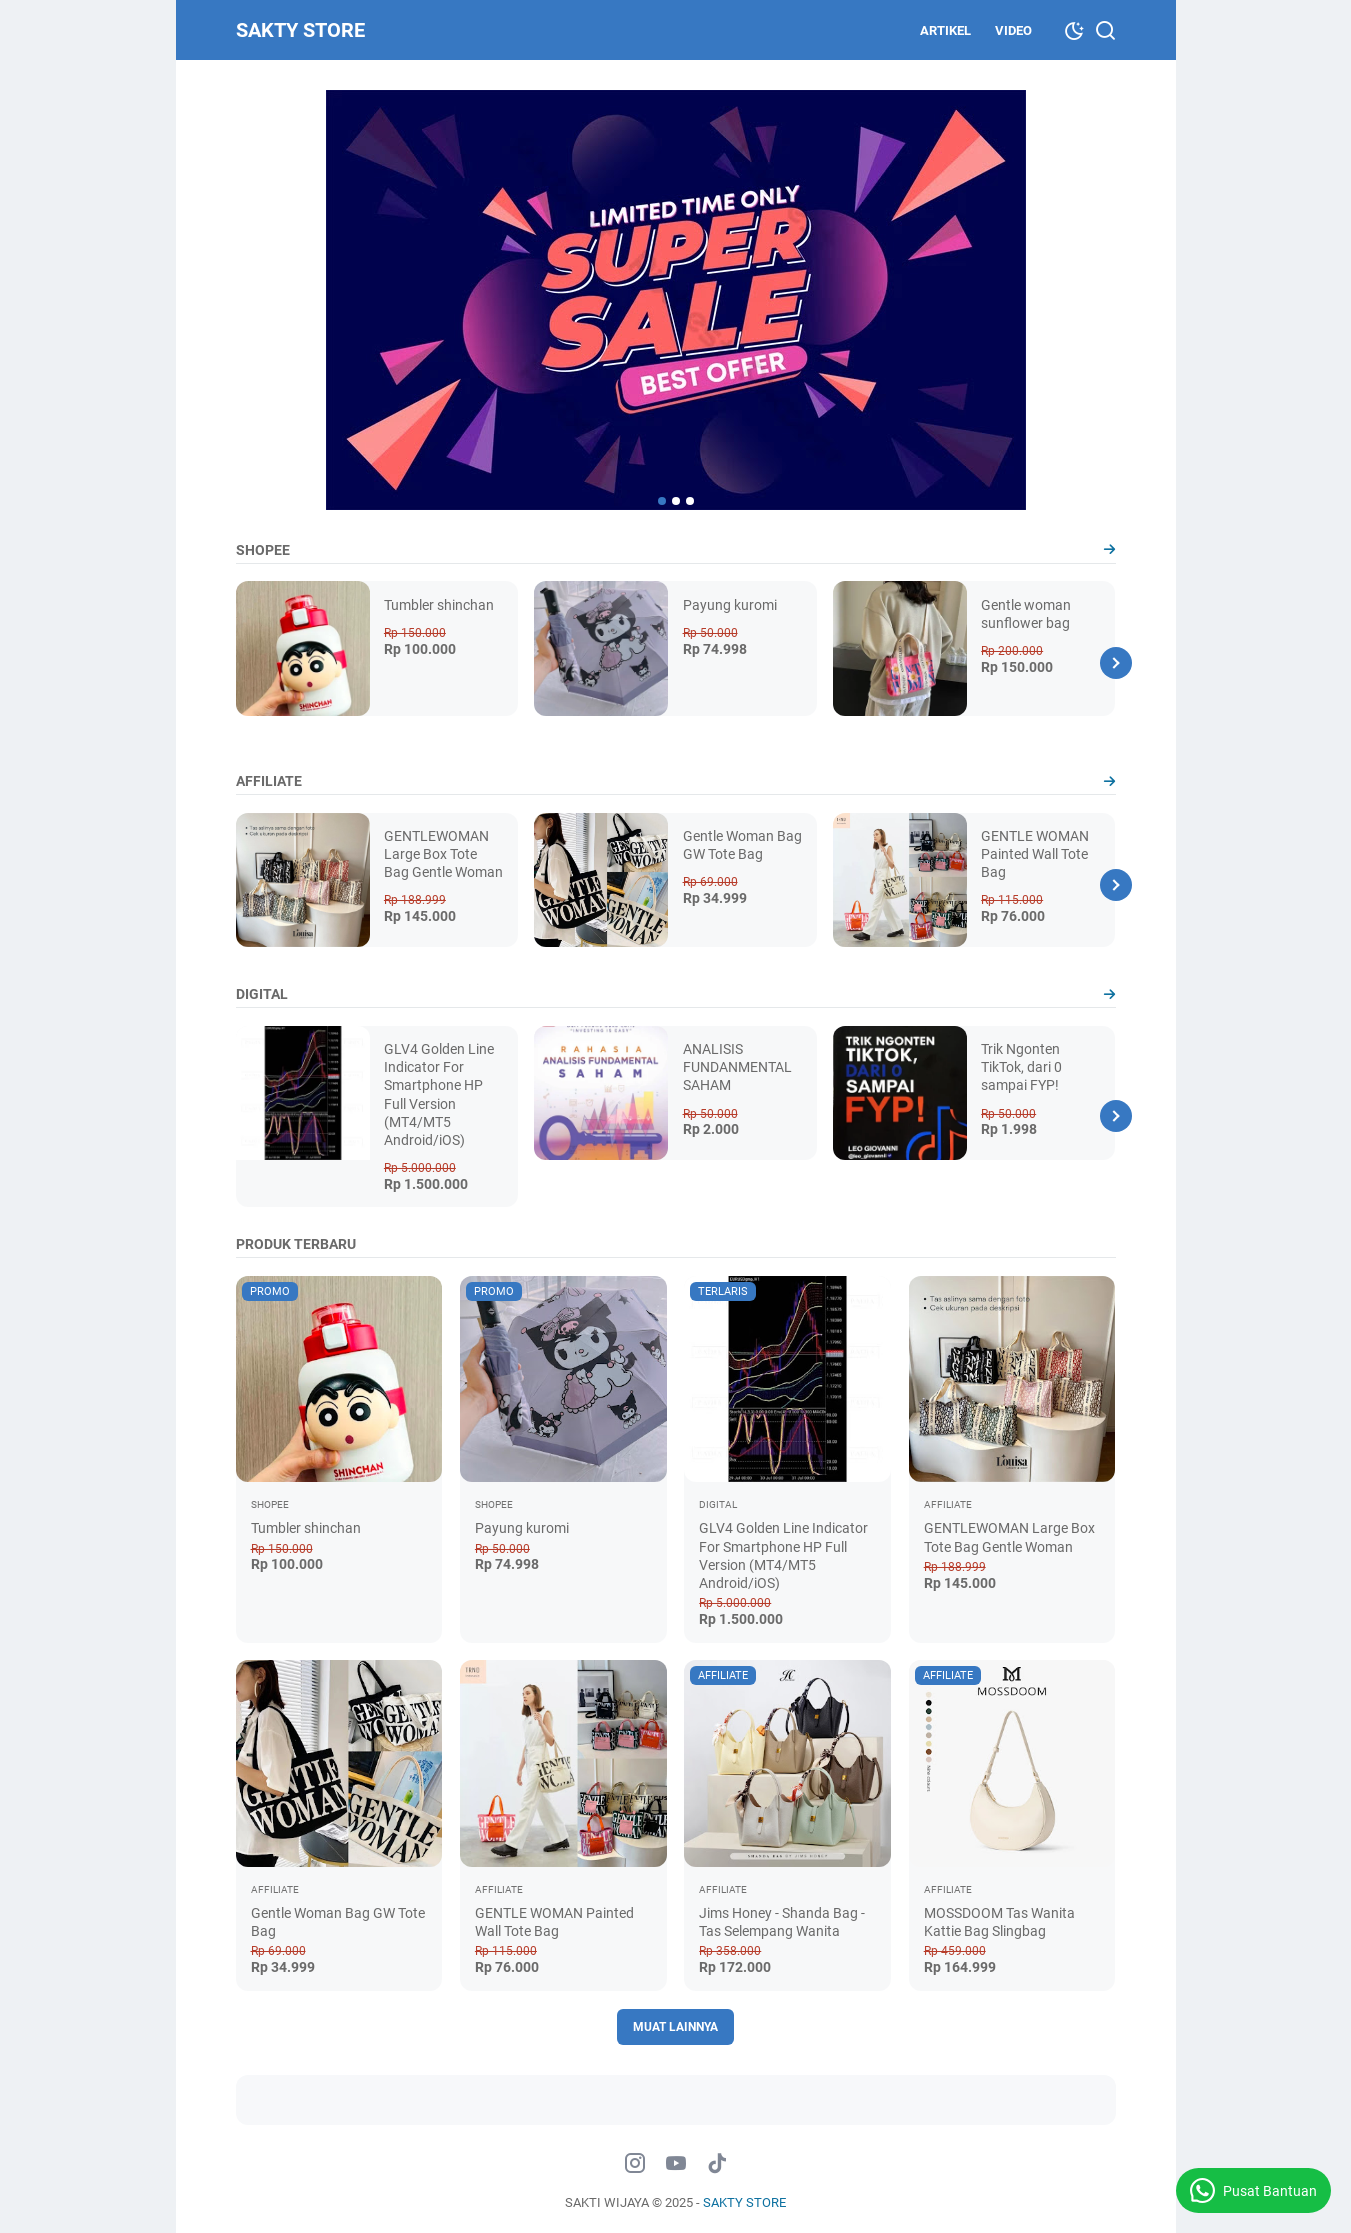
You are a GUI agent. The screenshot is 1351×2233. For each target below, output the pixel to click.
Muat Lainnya (675, 2027)
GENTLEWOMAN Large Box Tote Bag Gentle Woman (443, 854)
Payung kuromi (730, 605)
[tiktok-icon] (717, 2164)
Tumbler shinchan (439, 605)
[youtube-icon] (676, 2164)
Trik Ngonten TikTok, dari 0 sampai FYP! (1021, 1067)
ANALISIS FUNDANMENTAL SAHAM (737, 1067)
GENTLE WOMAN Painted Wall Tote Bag (1035, 854)
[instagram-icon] (635, 2164)
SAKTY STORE (300, 30)
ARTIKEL (945, 30)
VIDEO (1013, 30)
